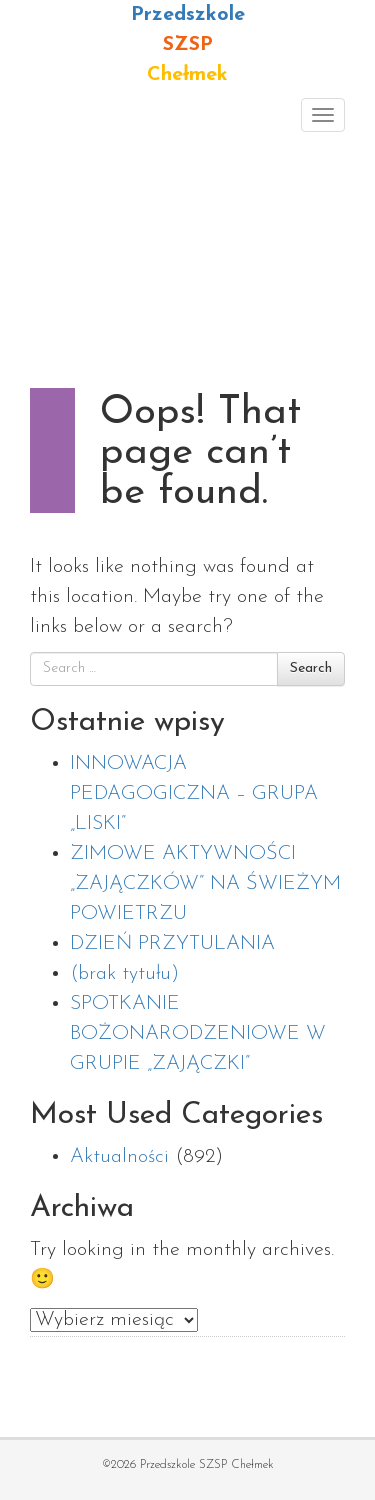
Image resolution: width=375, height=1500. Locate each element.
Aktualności (119, 1157)
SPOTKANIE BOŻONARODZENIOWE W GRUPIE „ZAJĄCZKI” (198, 1034)
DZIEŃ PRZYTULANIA (172, 944)
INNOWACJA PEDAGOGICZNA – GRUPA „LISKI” (194, 794)
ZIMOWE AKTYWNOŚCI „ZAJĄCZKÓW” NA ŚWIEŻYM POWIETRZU (205, 884)
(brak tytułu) (124, 974)
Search (311, 668)
